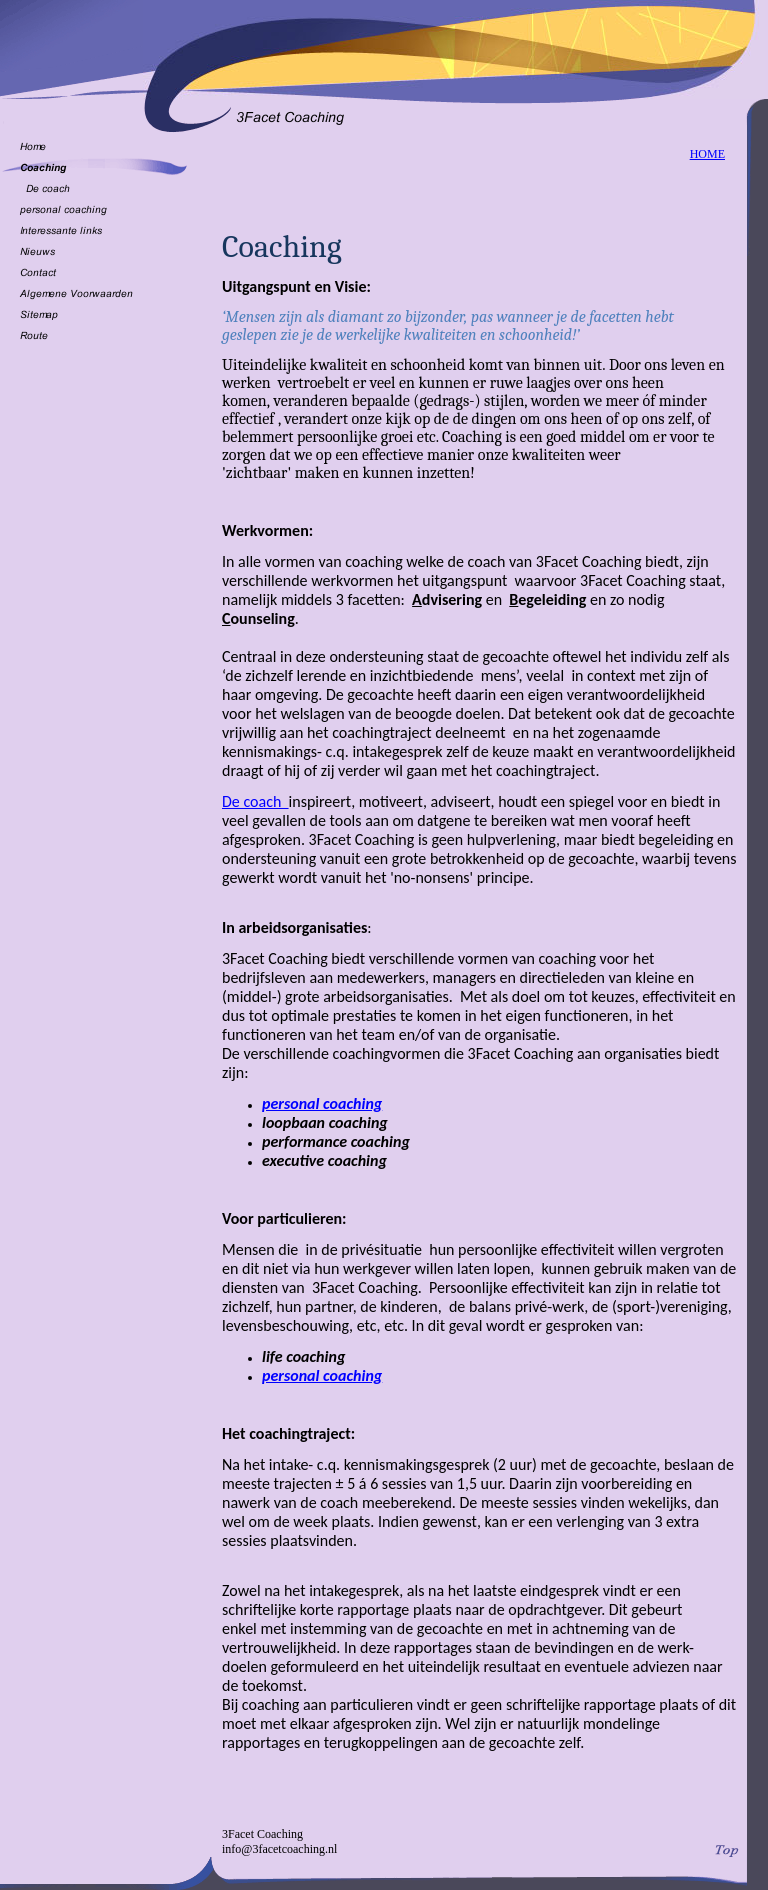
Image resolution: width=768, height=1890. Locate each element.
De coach (255, 801)
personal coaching (322, 1103)
